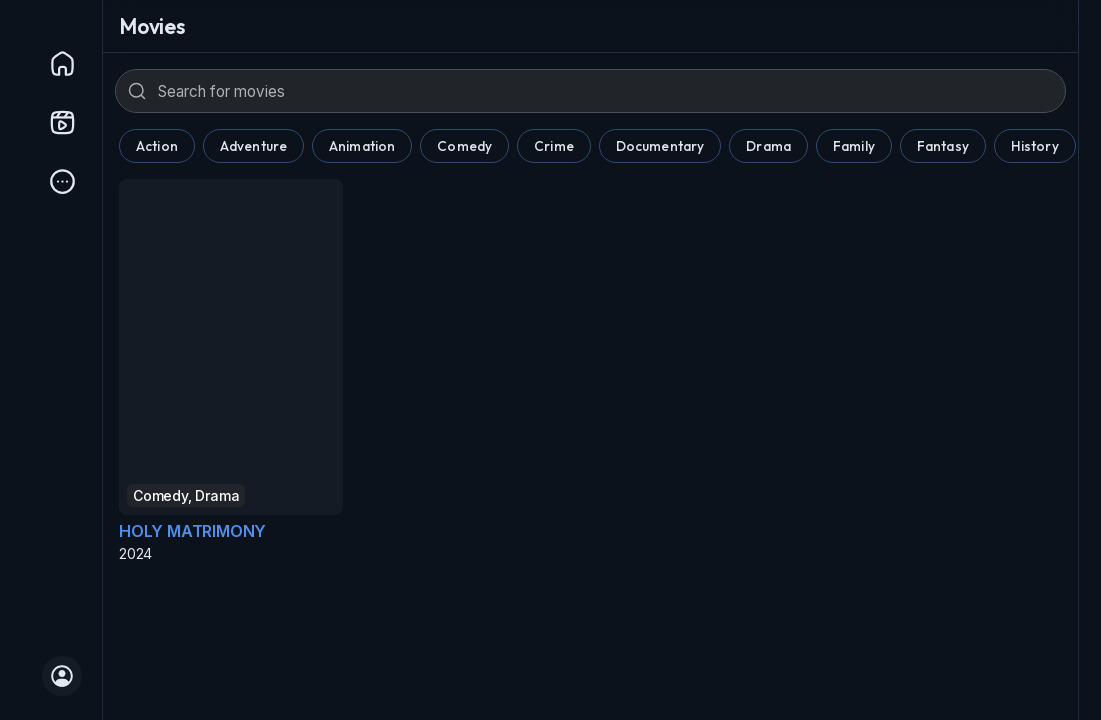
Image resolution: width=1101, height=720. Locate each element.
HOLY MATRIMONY (192, 531)
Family (854, 146)
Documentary (660, 146)
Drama (768, 146)
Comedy (464, 146)
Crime (554, 146)
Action (157, 146)
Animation (362, 146)
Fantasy (943, 146)
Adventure (253, 146)
